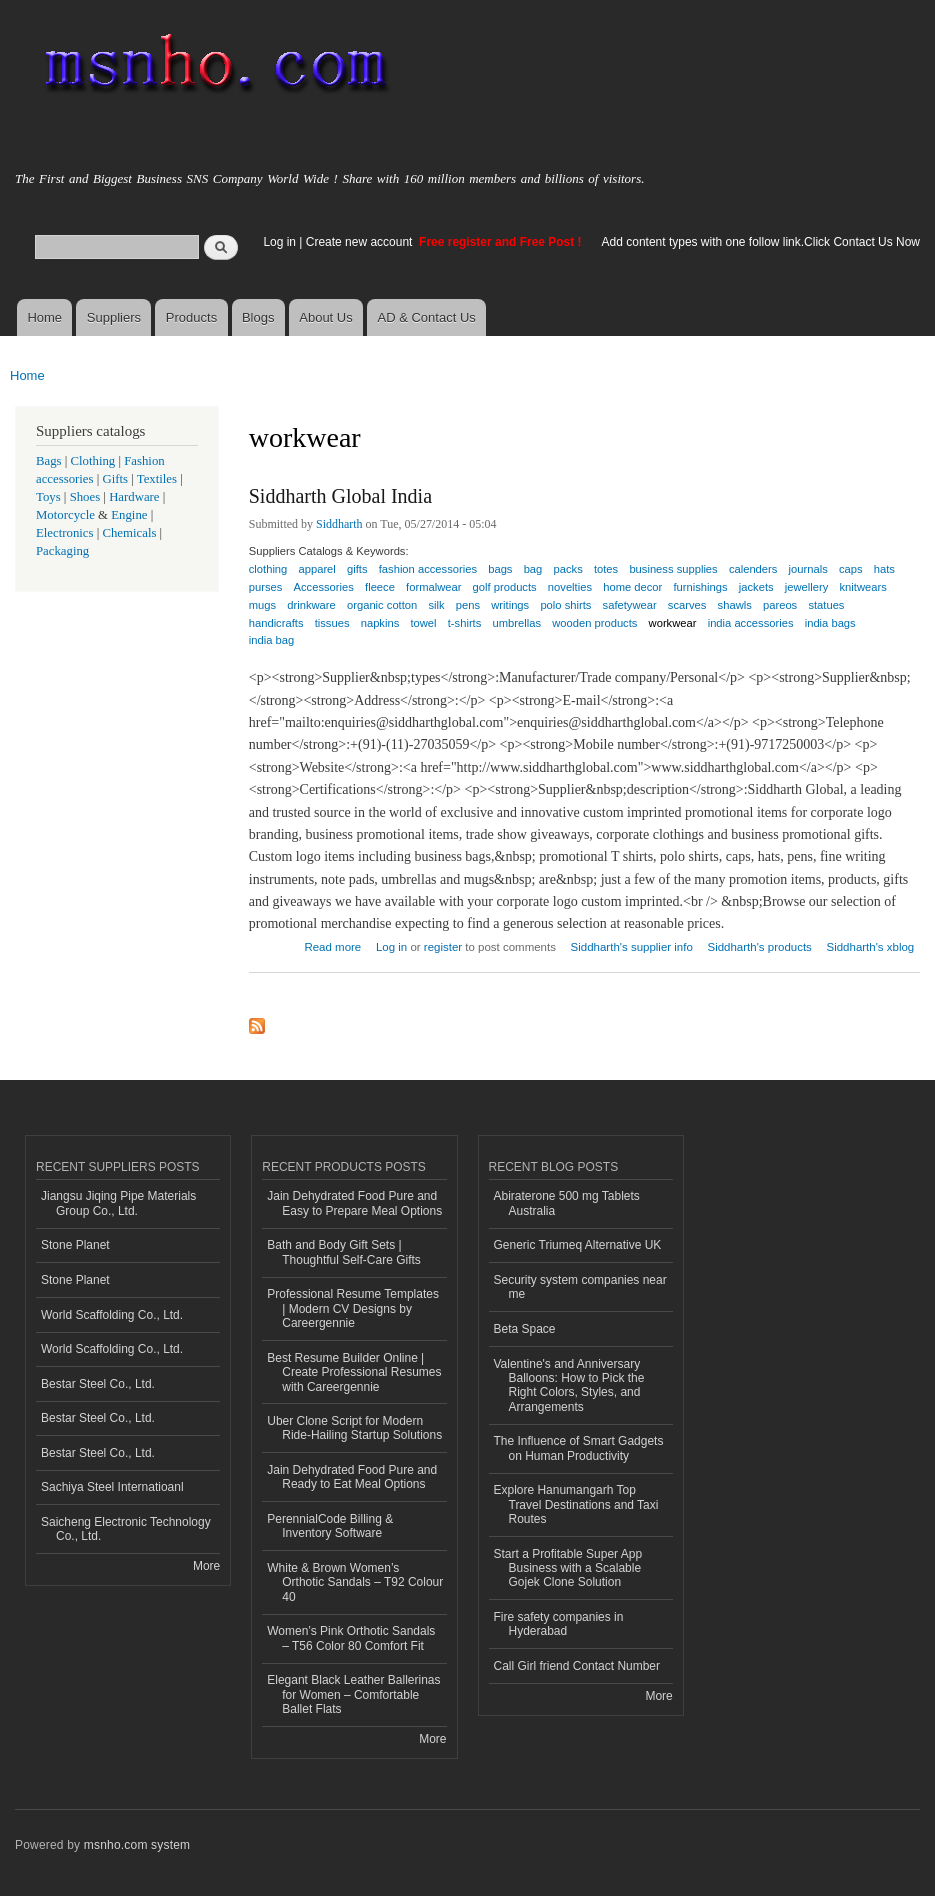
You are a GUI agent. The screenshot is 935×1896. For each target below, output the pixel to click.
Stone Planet (75, 1245)
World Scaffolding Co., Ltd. (112, 1315)
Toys (48, 497)
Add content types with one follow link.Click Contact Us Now (761, 242)
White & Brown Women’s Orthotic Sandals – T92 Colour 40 (355, 1582)
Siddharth (339, 524)
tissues (332, 623)
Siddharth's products (760, 947)
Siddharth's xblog (871, 947)
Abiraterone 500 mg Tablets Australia (567, 1203)
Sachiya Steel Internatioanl (112, 1487)
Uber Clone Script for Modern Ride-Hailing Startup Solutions (354, 1428)
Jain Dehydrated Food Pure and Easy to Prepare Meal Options (354, 1203)
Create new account (361, 242)
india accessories (751, 623)
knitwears (863, 587)
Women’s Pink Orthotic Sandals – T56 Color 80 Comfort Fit (351, 1638)
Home (44, 317)
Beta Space (525, 1329)
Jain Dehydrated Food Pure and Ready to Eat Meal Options (352, 1477)
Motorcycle (65, 515)
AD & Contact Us (427, 317)
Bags (49, 461)
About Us (325, 317)
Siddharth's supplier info (632, 947)
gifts (357, 569)
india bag (271, 640)
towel (423, 623)
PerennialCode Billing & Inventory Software (330, 1526)
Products (191, 317)
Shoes (85, 497)
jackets (756, 587)
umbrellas (517, 623)
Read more (332, 944)
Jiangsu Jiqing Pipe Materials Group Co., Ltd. (118, 1203)
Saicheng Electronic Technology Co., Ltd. (126, 1529)
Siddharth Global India (340, 496)
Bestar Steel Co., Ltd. (98, 1384)
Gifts (115, 479)
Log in (279, 242)
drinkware (311, 605)
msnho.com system (137, 1845)
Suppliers (114, 317)
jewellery (807, 587)
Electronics (65, 533)
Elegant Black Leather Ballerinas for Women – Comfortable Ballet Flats (353, 1694)
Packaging (62, 551)
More (206, 1566)
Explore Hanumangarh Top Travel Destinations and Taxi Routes (576, 1504)
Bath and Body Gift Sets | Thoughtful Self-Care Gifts (344, 1252)
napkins (380, 623)
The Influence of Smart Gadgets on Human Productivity (579, 1448)
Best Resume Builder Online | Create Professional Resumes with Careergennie (354, 1372)
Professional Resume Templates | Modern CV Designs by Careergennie (353, 1308)
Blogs (258, 317)
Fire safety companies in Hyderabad (559, 1624)
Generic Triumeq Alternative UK (578, 1245)
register (443, 947)
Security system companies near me (580, 1287)
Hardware (134, 497)
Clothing (93, 461)
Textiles (157, 479)
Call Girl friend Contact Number (577, 1666)
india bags (830, 623)
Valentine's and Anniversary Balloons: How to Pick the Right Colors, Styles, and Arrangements (569, 1385)
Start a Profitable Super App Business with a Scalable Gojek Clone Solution (568, 1568)
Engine (129, 515)
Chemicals (130, 533)
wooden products (594, 623)
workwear (673, 623)
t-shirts (465, 623)
